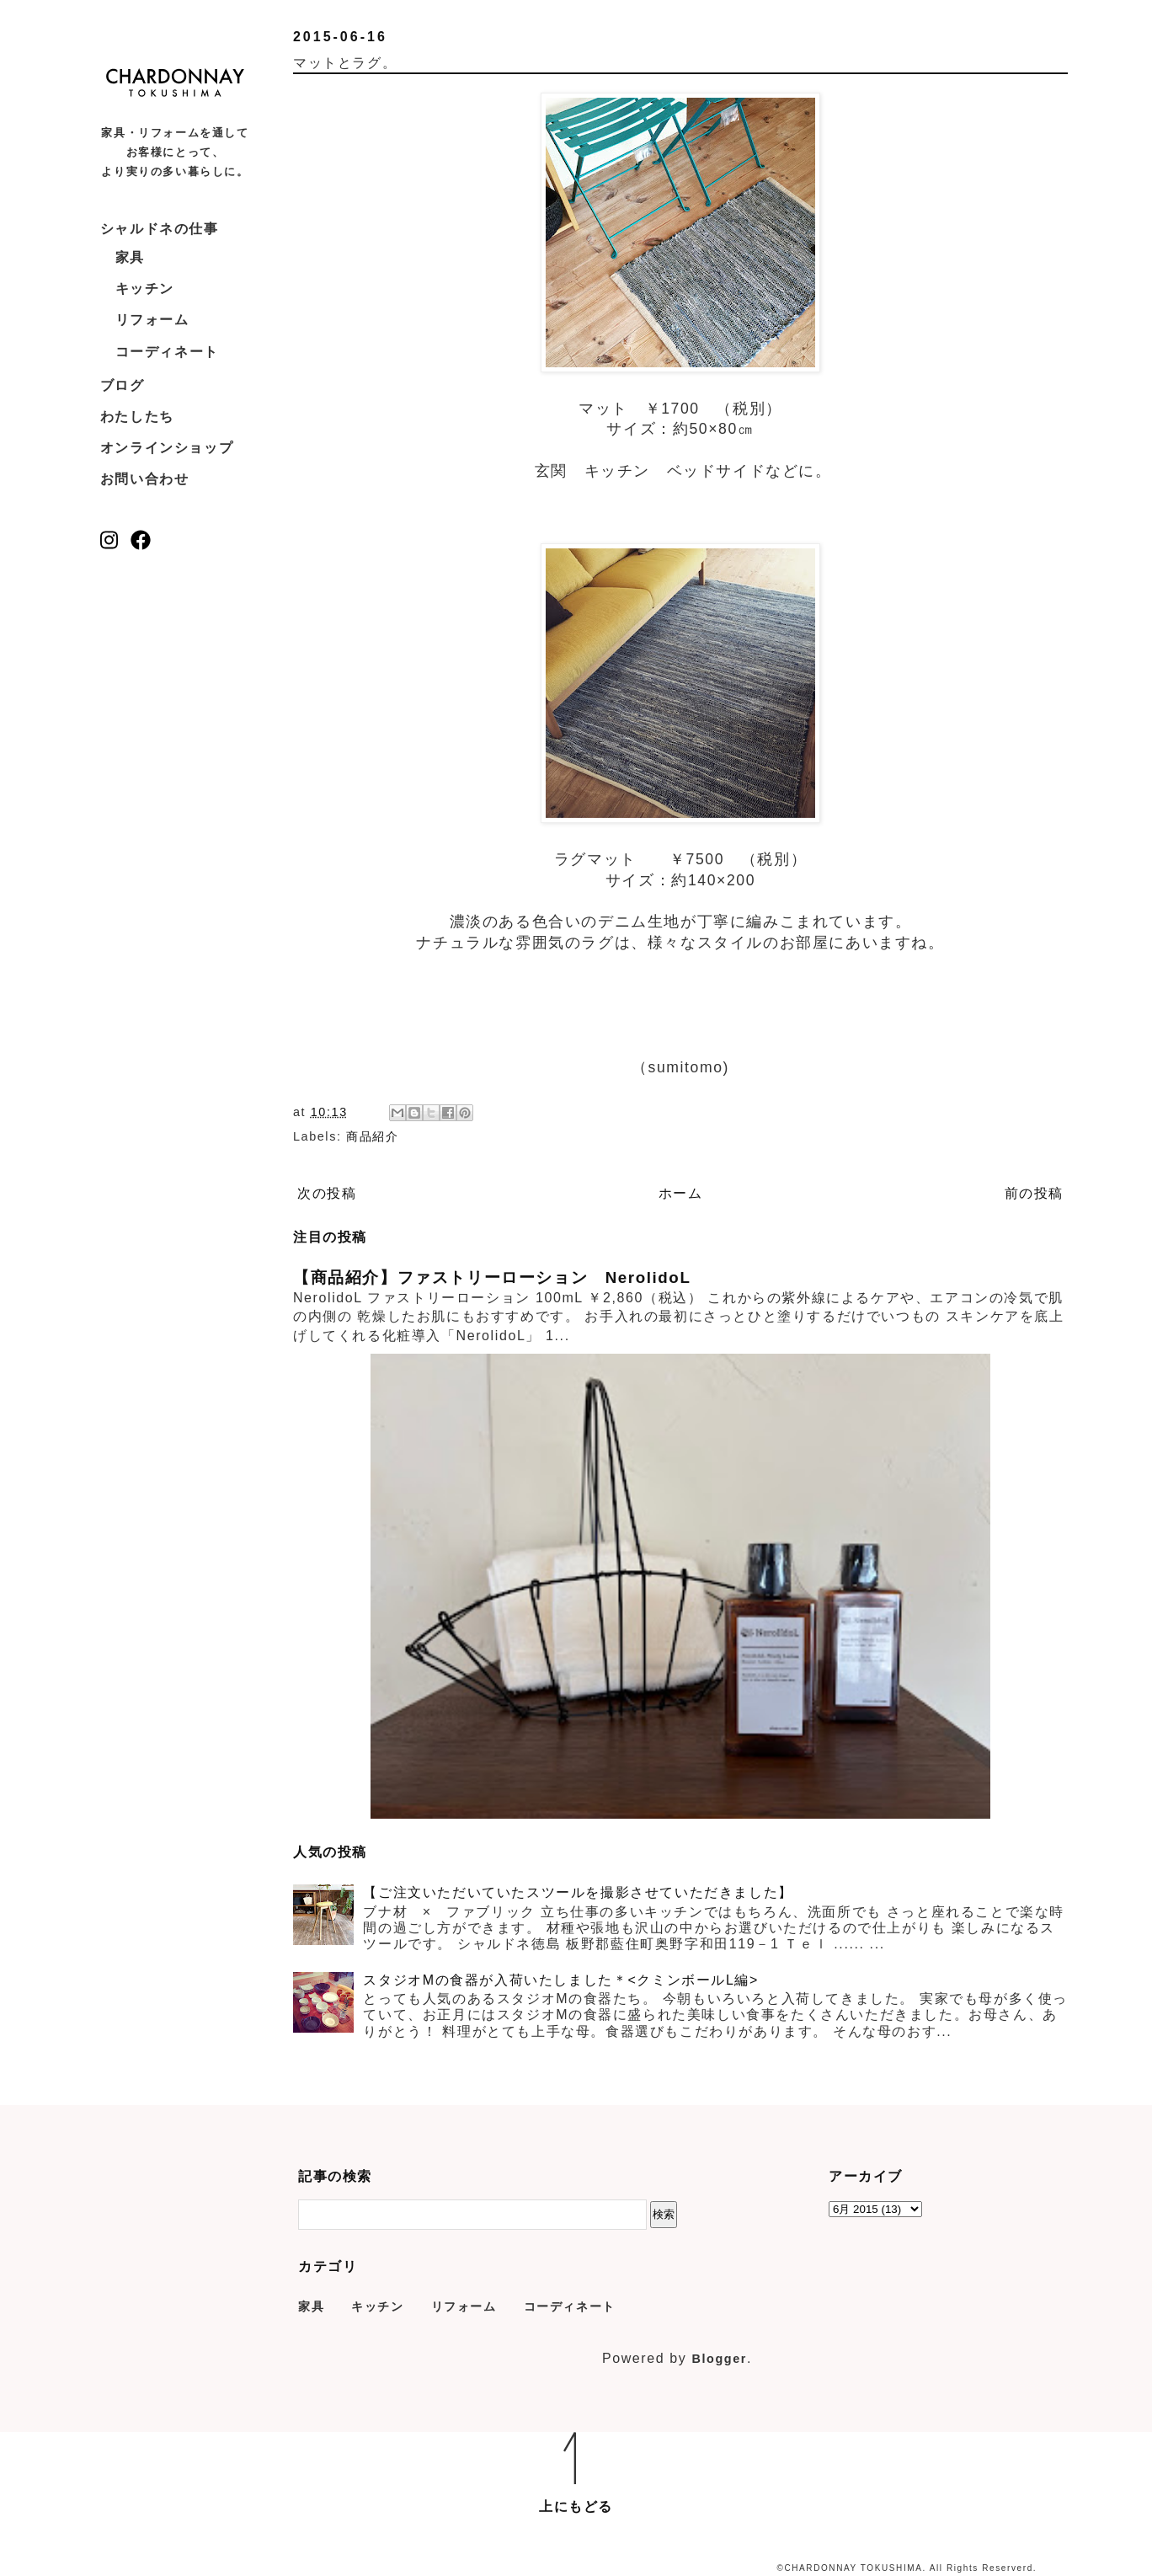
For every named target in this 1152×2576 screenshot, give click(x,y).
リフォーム (152, 320)
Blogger (719, 2358)
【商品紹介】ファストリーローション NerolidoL (492, 1277)
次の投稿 (326, 1193)
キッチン (144, 288)
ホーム (681, 1193)
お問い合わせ (144, 479)
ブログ (122, 385)
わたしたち (137, 416)
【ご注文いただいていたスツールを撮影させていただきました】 (577, 1892)
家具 (130, 257)
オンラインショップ (166, 448)
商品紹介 (372, 1136)
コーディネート (167, 352)
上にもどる (576, 2506)
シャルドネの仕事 (159, 229)
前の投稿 (1034, 1193)
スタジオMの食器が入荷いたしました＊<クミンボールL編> (561, 1980)
